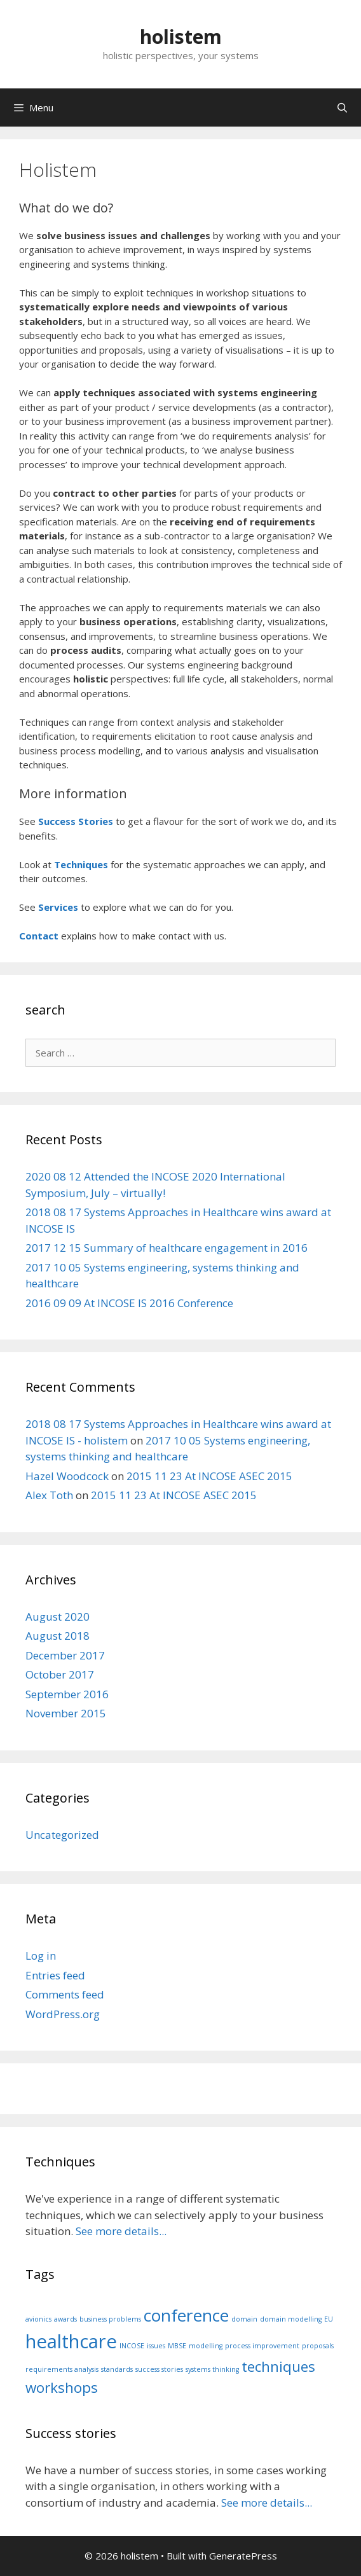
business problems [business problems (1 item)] (110, 2319)
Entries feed (55, 1975)
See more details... (121, 2231)
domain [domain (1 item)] (244, 2319)
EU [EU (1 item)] (328, 2319)
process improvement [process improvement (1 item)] (262, 2345)
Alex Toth (49, 1495)
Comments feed (64, 1994)
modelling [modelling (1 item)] (205, 2345)
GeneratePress (243, 2555)
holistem (181, 37)
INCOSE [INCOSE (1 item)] (131, 2345)
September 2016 (67, 1694)
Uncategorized (62, 1834)
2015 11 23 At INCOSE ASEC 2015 (209, 1476)
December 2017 (65, 1655)
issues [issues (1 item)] (156, 2345)
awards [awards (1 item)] (65, 2319)
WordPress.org (62, 2014)
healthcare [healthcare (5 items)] (71, 2341)
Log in (40, 1955)
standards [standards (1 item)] (117, 2369)
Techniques (81, 864)
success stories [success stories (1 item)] (159, 2369)
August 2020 (57, 1616)
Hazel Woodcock (67, 1476)
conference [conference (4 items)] (186, 2315)
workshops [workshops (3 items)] (61, 2387)
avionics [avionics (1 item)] (38, 2319)
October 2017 (59, 1674)
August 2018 (57, 1635)
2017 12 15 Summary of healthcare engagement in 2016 (166, 1247)
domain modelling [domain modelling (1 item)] (291, 2319)
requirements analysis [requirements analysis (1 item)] (62, 2369)
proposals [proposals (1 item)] (318, 2345)
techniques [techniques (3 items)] (278, 2366)
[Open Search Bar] (342, 107)
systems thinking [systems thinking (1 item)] (212, 2369)
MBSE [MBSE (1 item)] (177, 2345)
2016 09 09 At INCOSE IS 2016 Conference (129, 1303)
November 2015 (65, 1713)
